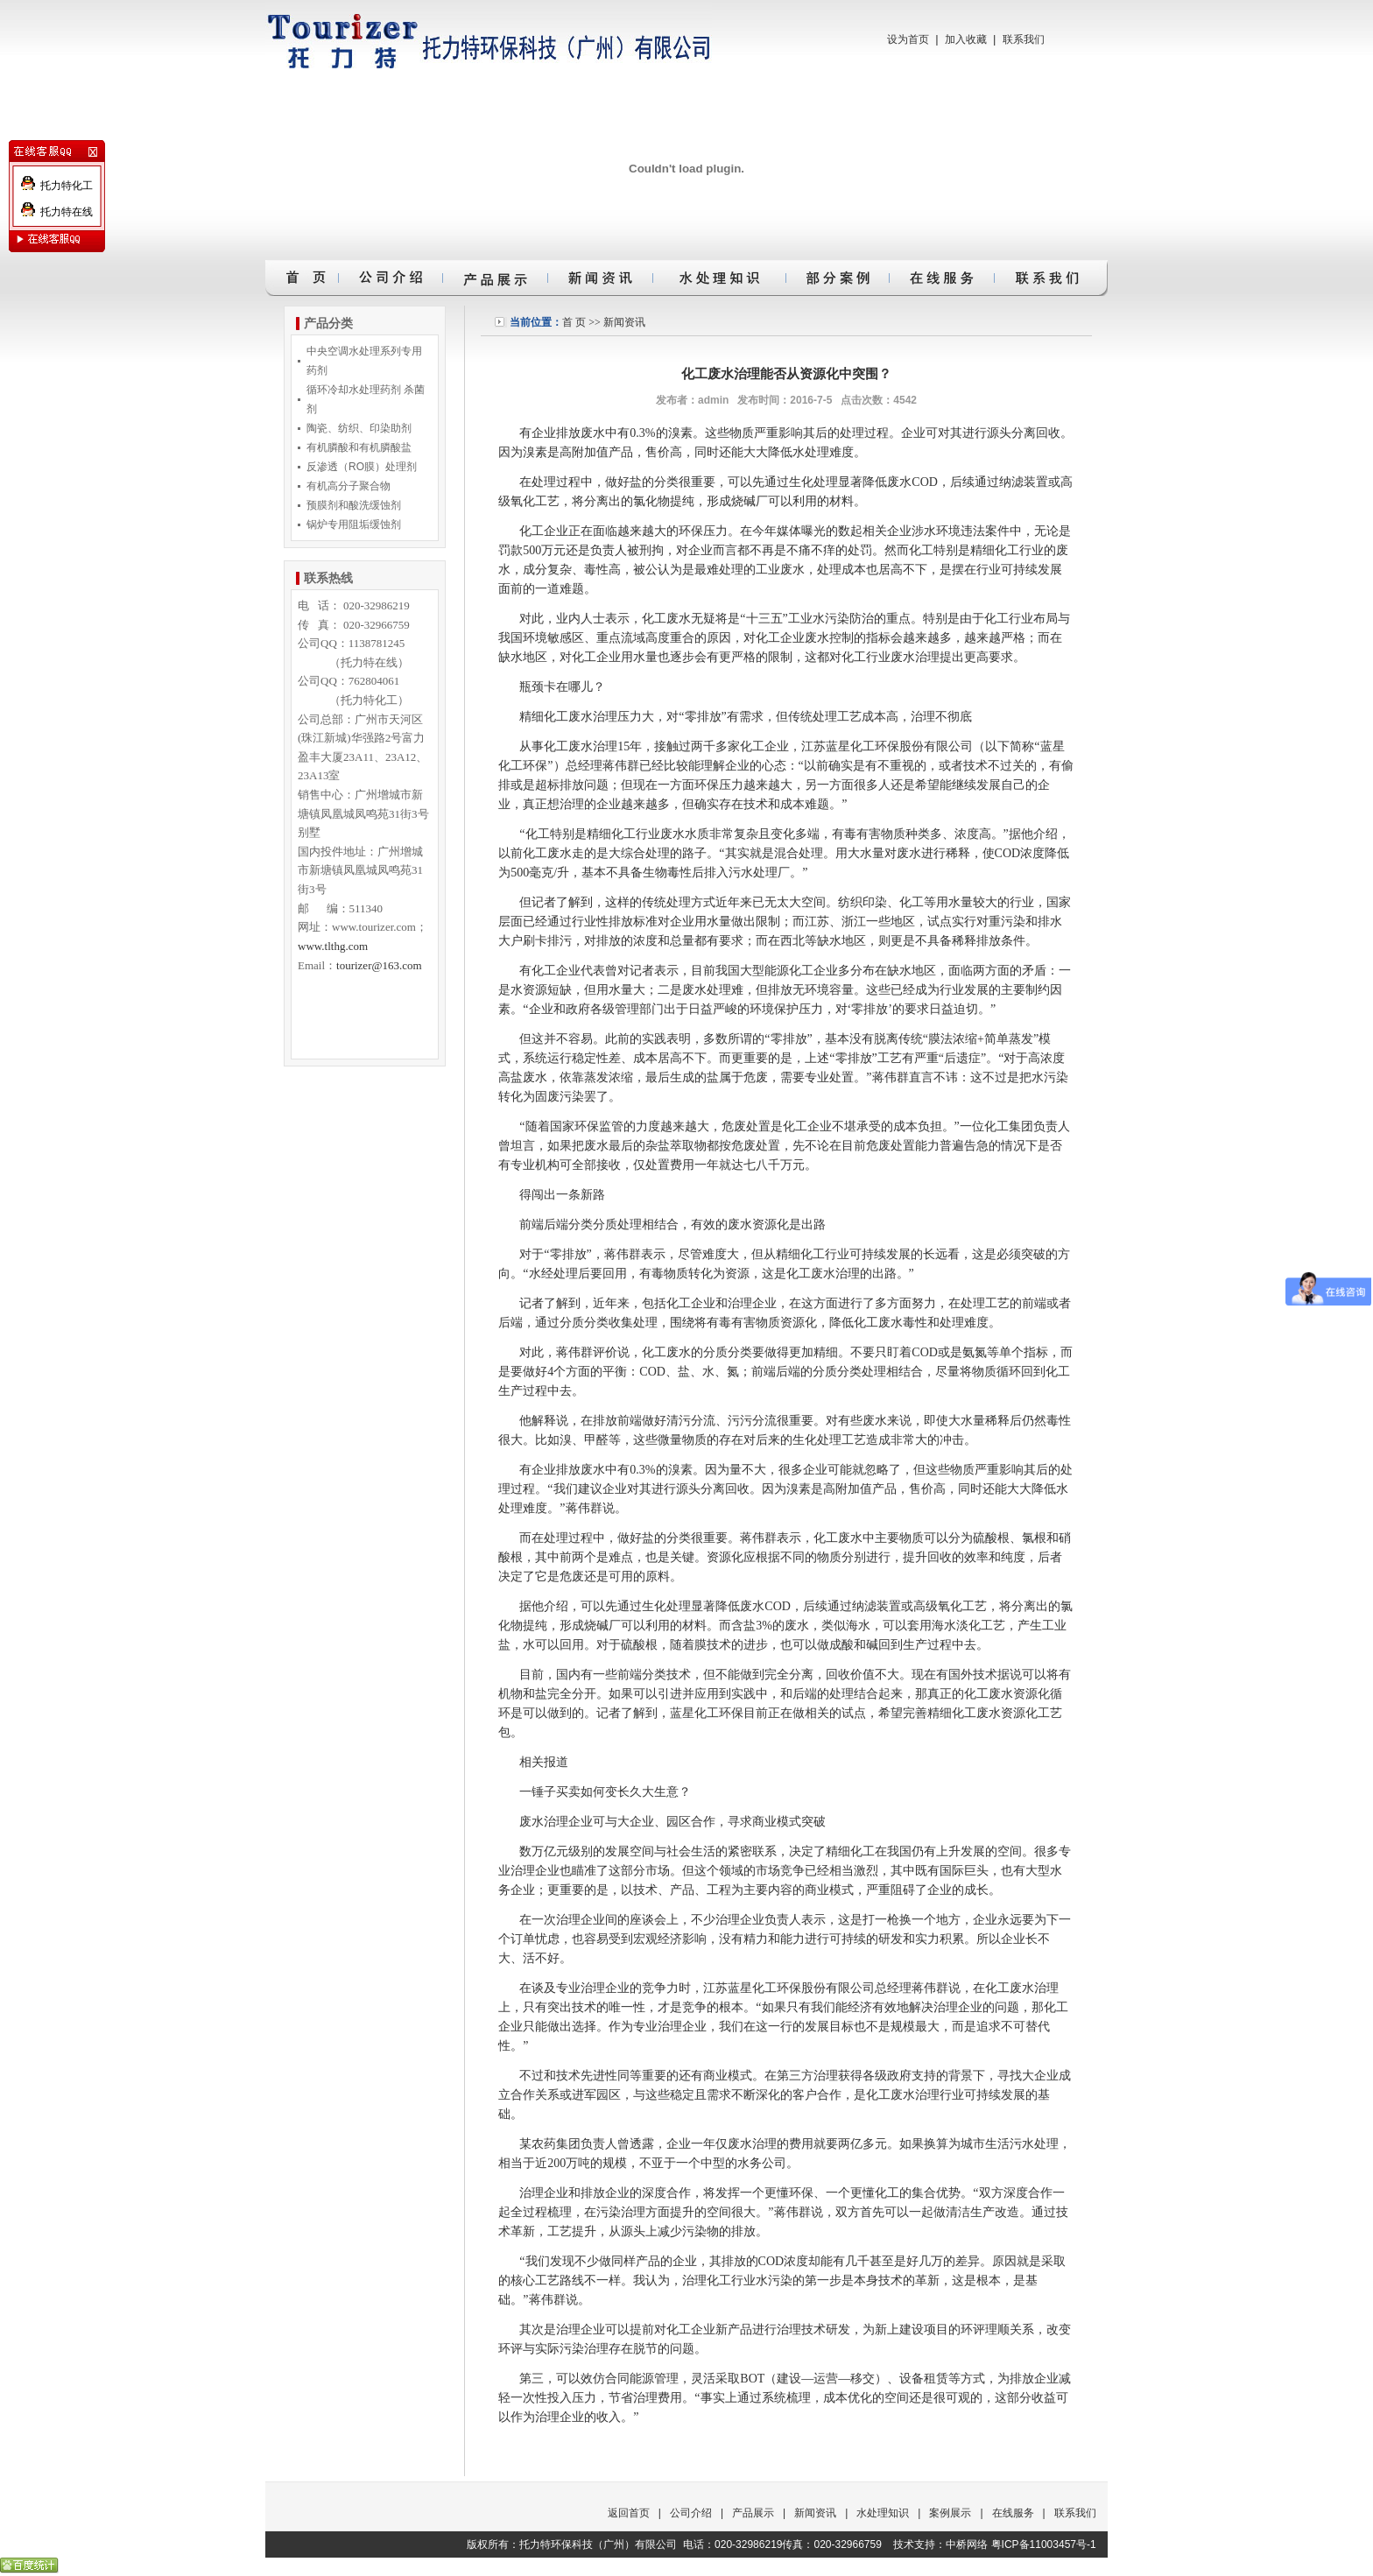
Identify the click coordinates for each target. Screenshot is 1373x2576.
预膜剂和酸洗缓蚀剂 (353, 505)
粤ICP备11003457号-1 (1043, 2544)
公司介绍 (691, 2513)
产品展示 (753, 2513)
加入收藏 (966, 39)
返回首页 (629, 2513)
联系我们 (1024, 39)
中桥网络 (967, 2544)
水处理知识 (882, 2513)
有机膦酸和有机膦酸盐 (359, 447)
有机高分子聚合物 (348, 486)
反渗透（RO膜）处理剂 (361, 467)
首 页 (574, 322)
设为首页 (908, 39)
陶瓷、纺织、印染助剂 (359, 428)
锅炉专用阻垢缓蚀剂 (353, 524)
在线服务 (1013, 2513)
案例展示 (950, 2513)
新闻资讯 (624, 322)
